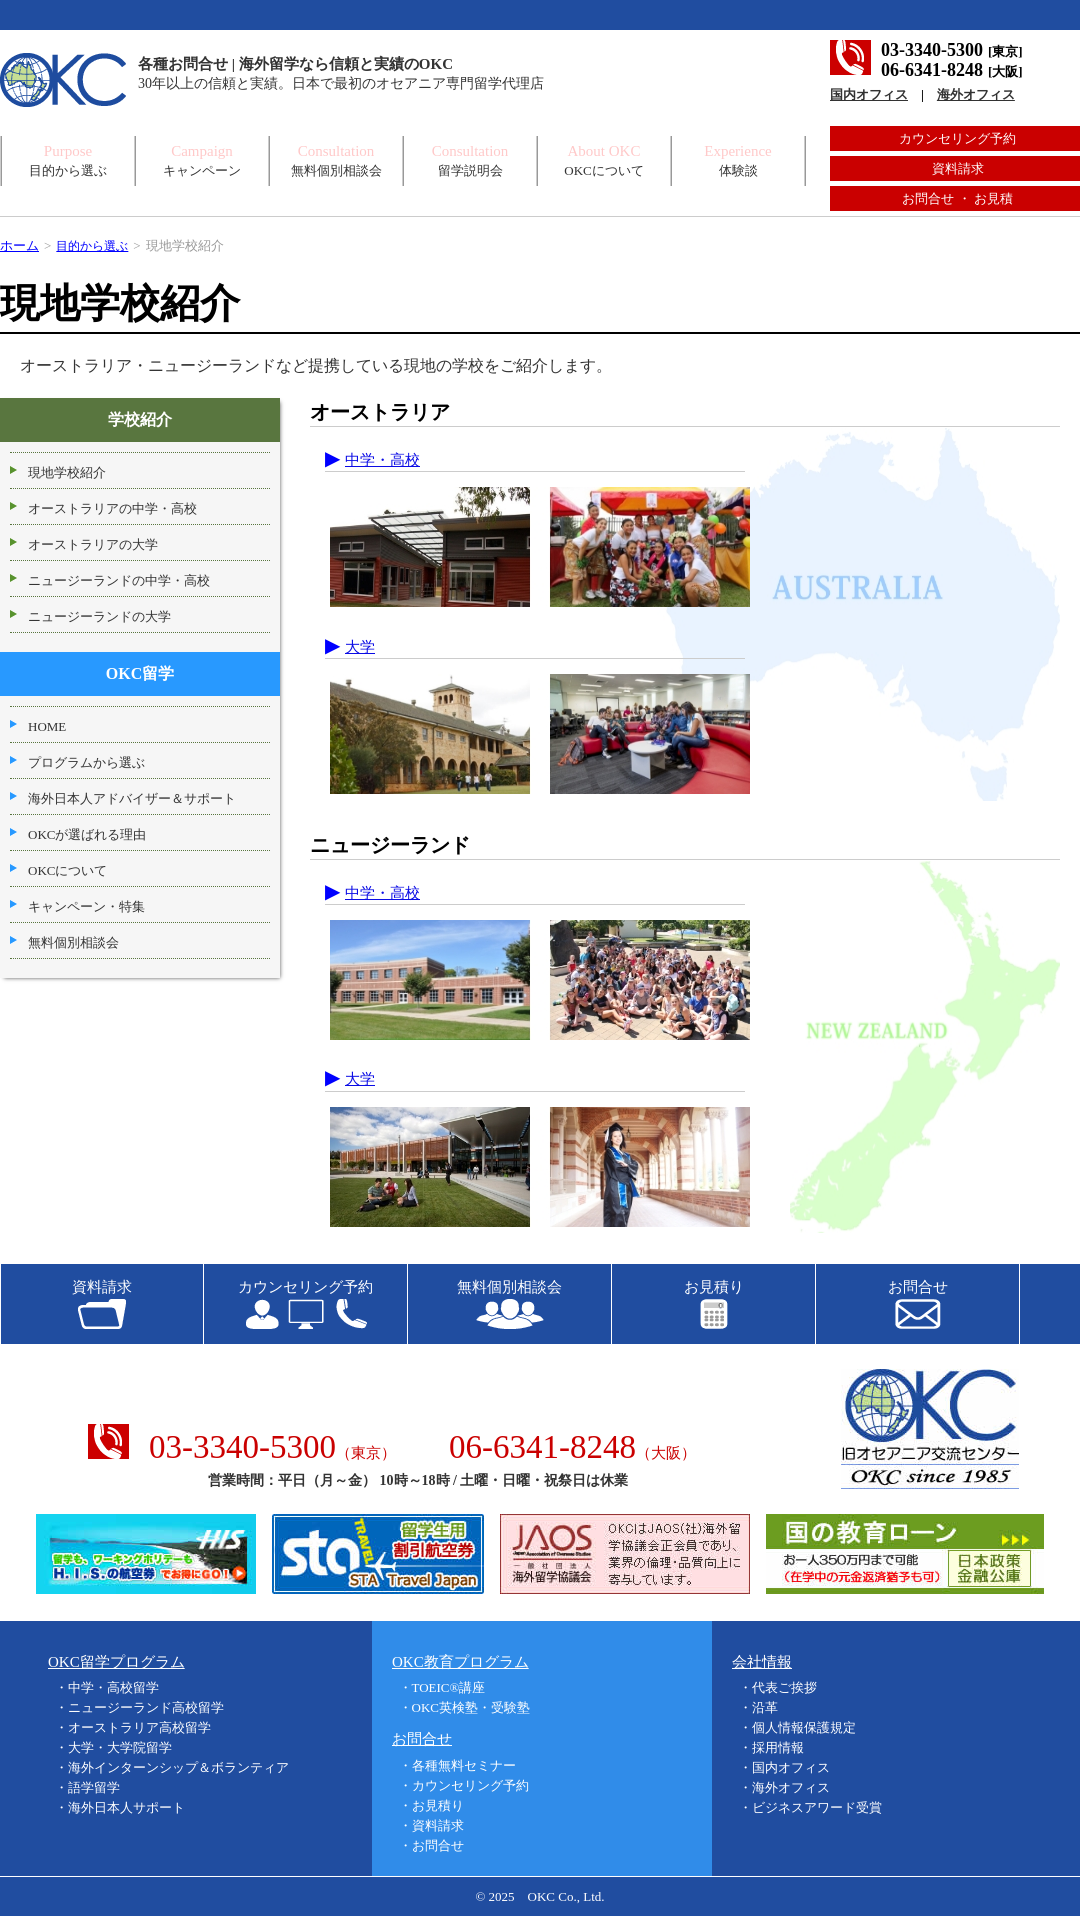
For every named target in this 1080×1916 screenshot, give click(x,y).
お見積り (438, 1804)
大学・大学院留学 (120, 1747)
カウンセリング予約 (957, 138)
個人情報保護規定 (804, 1727)
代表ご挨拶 (784, 1687)
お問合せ (438, 1844)
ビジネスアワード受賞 (817, 1807)
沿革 (765, 1707)
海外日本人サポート (126, 1807)
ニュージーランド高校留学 (146, 1707)
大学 (360, 646)
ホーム (19, 245)
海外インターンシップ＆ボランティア (178, 1767)
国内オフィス (869, 94)
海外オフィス (976, 94)
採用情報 (778, 1747)
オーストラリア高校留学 (139, 1727)
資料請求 (958, 168)
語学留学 (94, 1787)
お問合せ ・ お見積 (957, 198)
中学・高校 (382, 460)
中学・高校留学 (113, 1687)
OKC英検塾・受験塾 (471, 1707)
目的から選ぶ (95, 245)
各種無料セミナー (464, 1764)
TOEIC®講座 (449, 1687)
